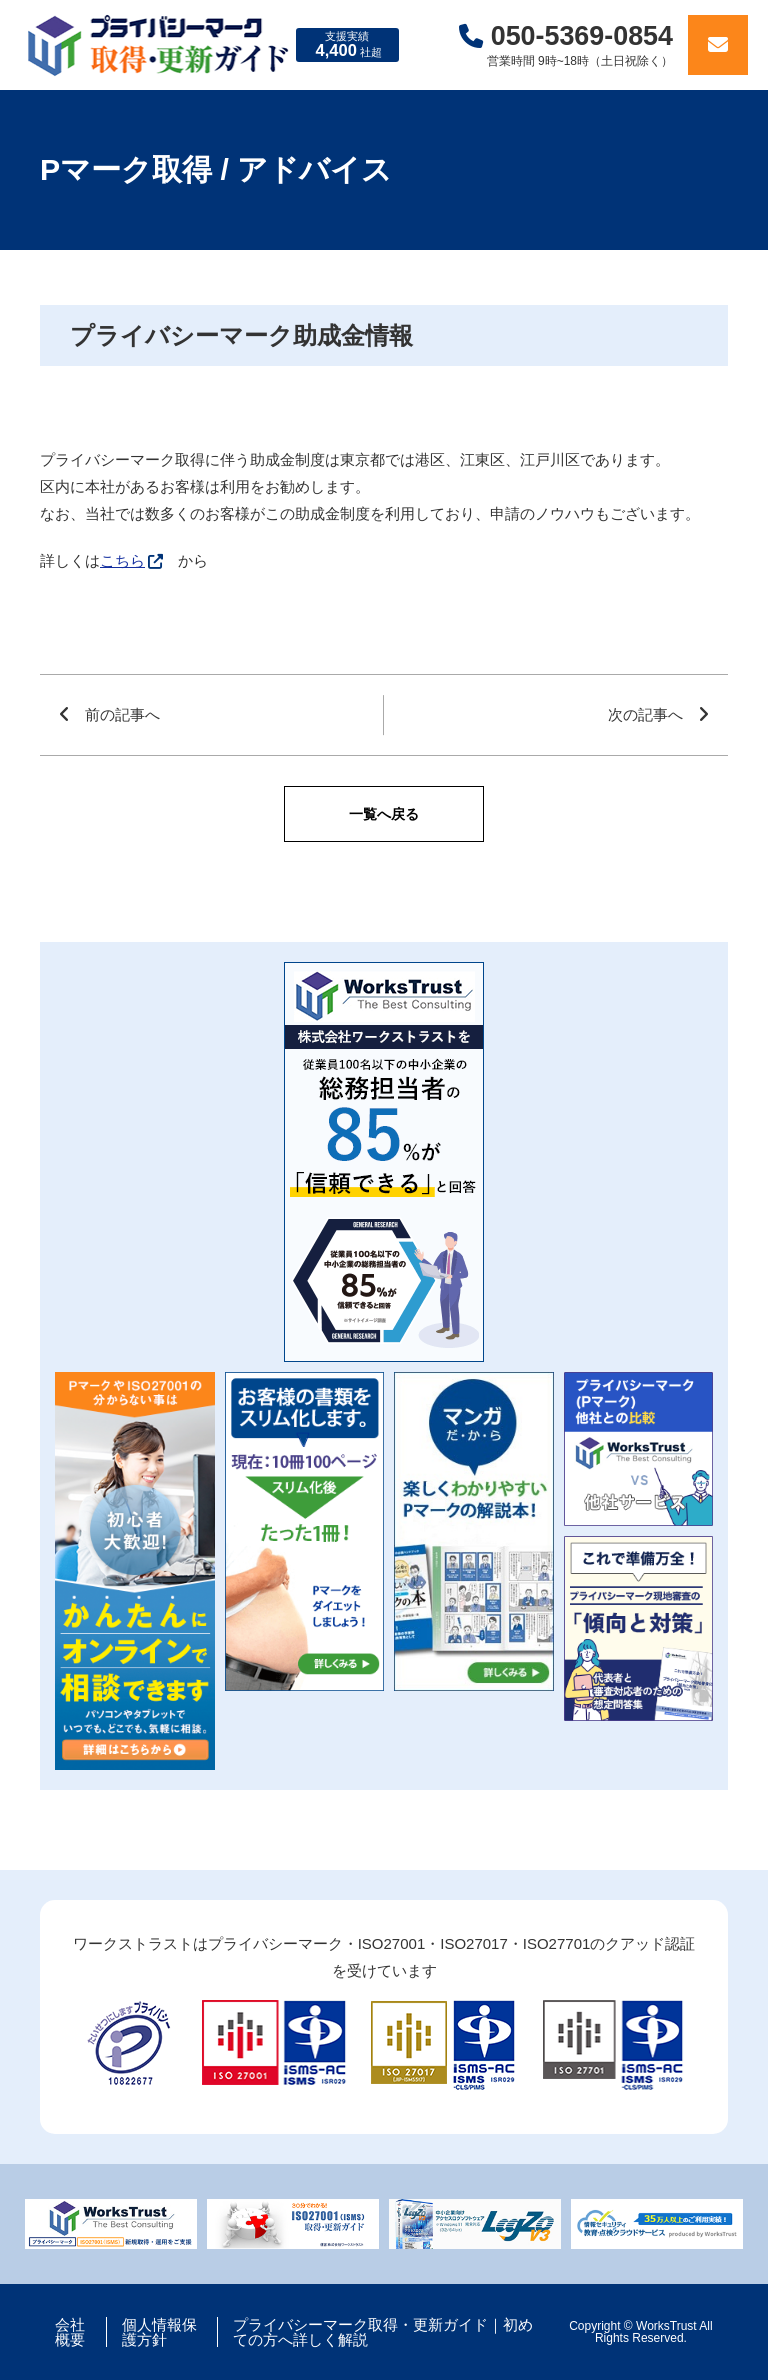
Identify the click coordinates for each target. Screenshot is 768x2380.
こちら (122, 560)
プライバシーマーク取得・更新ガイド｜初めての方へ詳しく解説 (383, 2332)
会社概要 (70, 2332)
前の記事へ (122, 714)
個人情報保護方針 (159, 2332)
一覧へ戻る (384, 814)
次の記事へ (645, 714)
